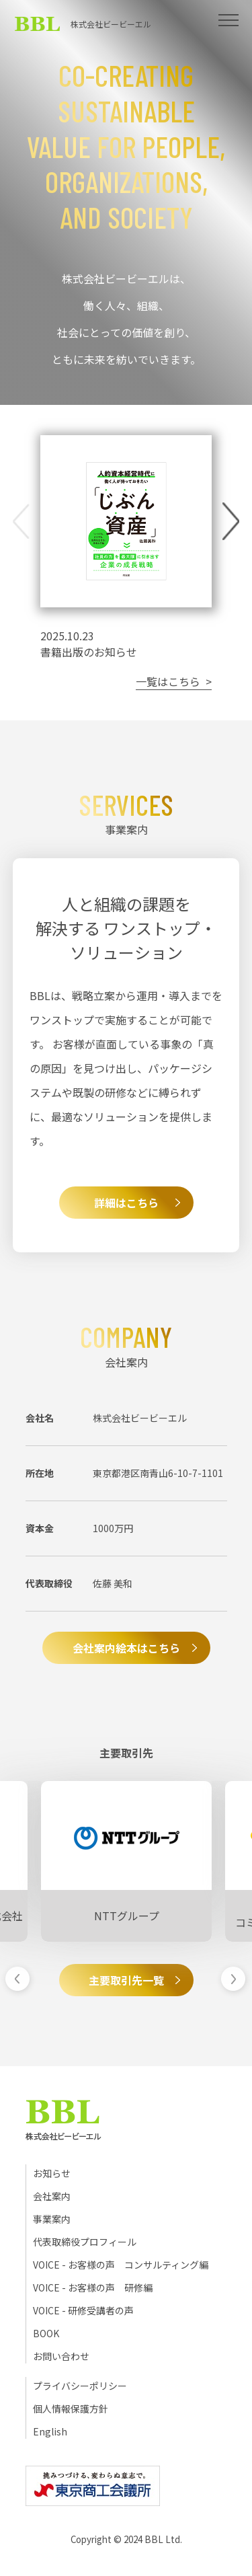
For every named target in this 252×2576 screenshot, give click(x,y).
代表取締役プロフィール (84, 2241)
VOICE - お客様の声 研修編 (93, 2287)
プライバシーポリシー (80, 2385)
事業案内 (52, 2219)
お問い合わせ (61, 2356)
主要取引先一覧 (126, 1980)
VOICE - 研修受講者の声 (83, 2310)
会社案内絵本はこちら (126, 1648)
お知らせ (52, 2173)
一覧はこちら (168, 681)
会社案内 (52, 2196)
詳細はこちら (126, 1203)
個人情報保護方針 (70, 2408)
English (50, 2431)
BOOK (46, 2333)
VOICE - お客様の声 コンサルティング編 (120, 2264)
